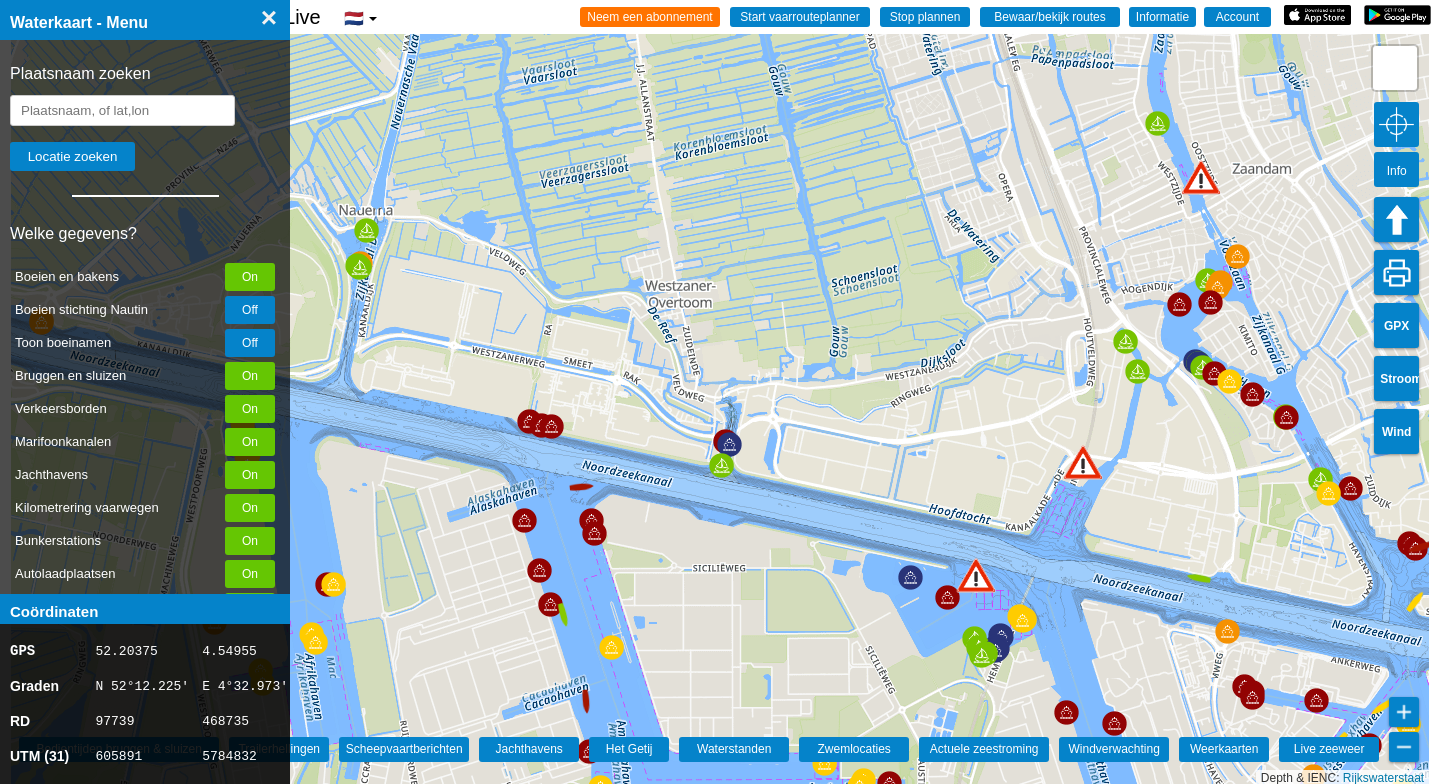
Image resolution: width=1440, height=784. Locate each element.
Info (1397, 171)
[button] (976, 575)
